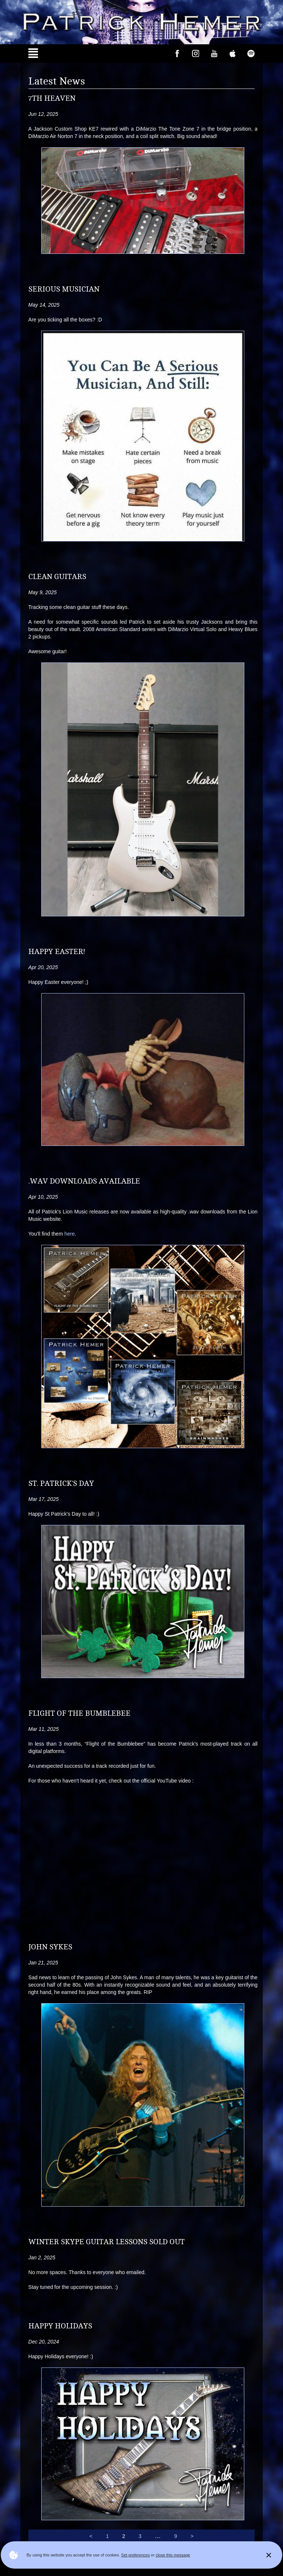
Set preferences (135, 2555)
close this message (173, 2555)
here (69, 1234)
